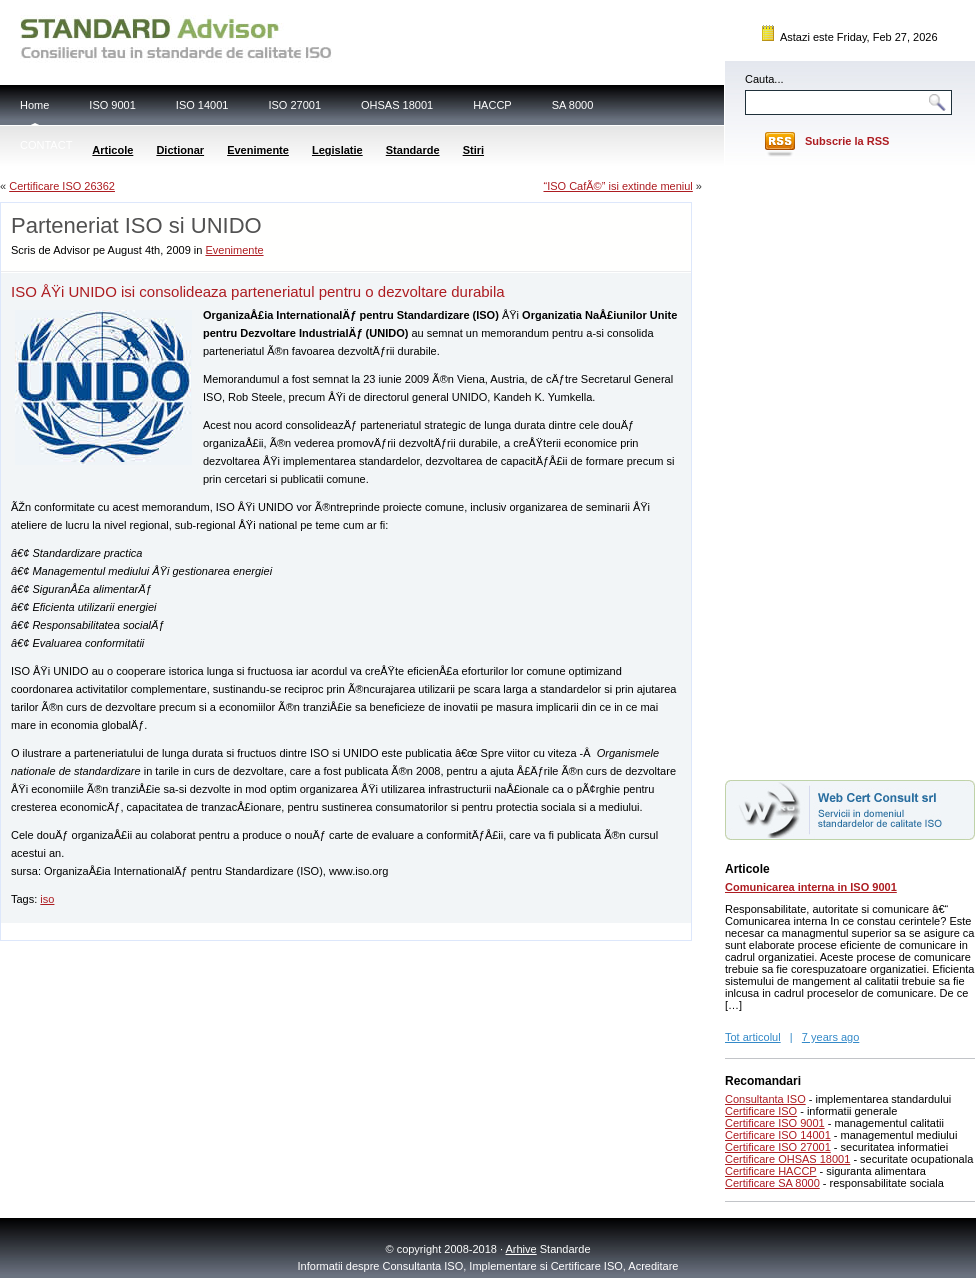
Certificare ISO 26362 (62, 186)
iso (47, 899)
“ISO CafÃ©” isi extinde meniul (617, 186)
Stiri (473, 150)
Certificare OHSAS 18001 (787, 1159)
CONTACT (46, 145)
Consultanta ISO (765, 1099)
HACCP (492, 105)
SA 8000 (573, 105)
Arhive (521, 1249)
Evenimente (258, 150)
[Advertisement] (235, 930)
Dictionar (180, 150)
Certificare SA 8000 (772, 1183)
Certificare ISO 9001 (775, 1123)
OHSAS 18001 (397, 105)
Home (34, 105)
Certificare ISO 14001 (778, 1135)
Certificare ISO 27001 (778, 1147)
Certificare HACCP (771, 1171)
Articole (112, 150)
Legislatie (337, 150)
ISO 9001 (112, 105)
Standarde (413, 150)
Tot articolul (753, 1037)
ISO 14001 (202, 105)
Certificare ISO (761, 1111)
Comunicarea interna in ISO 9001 (811, 887)
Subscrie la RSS (847, 141)
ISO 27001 (294, 105)
